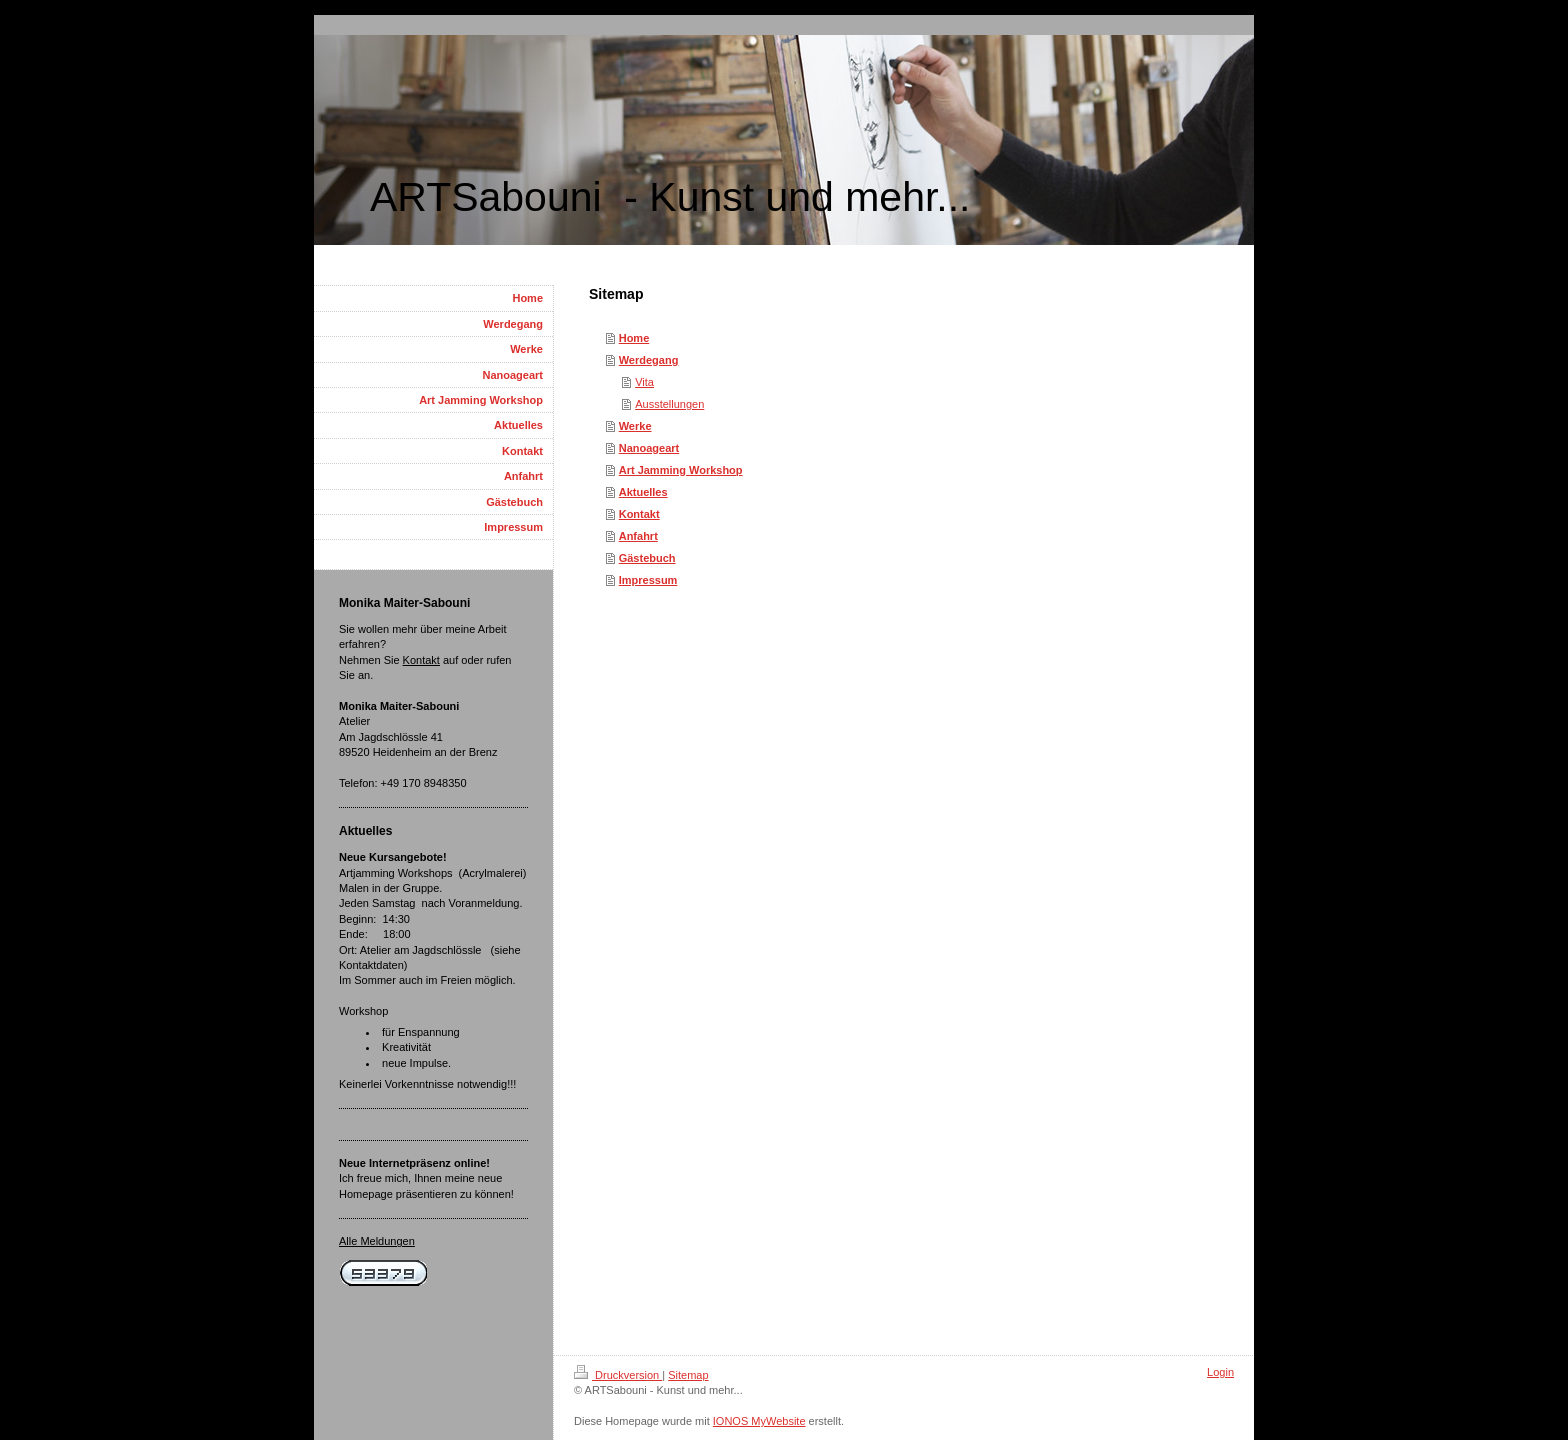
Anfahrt (638, 536)
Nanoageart (649, 448)
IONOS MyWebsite (759, 1421)
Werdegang (649, 360)
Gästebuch (647, 558)
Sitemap (688, 1375)
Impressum (648, 580)
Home (634, 338)
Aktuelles (643, 492)
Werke (635, 426)
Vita (644, 382)
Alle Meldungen (377, 1241)
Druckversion (618, 1375)
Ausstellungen (669, 404)
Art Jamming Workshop (681, 470)
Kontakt (639, 514)
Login (1220, 1372)
